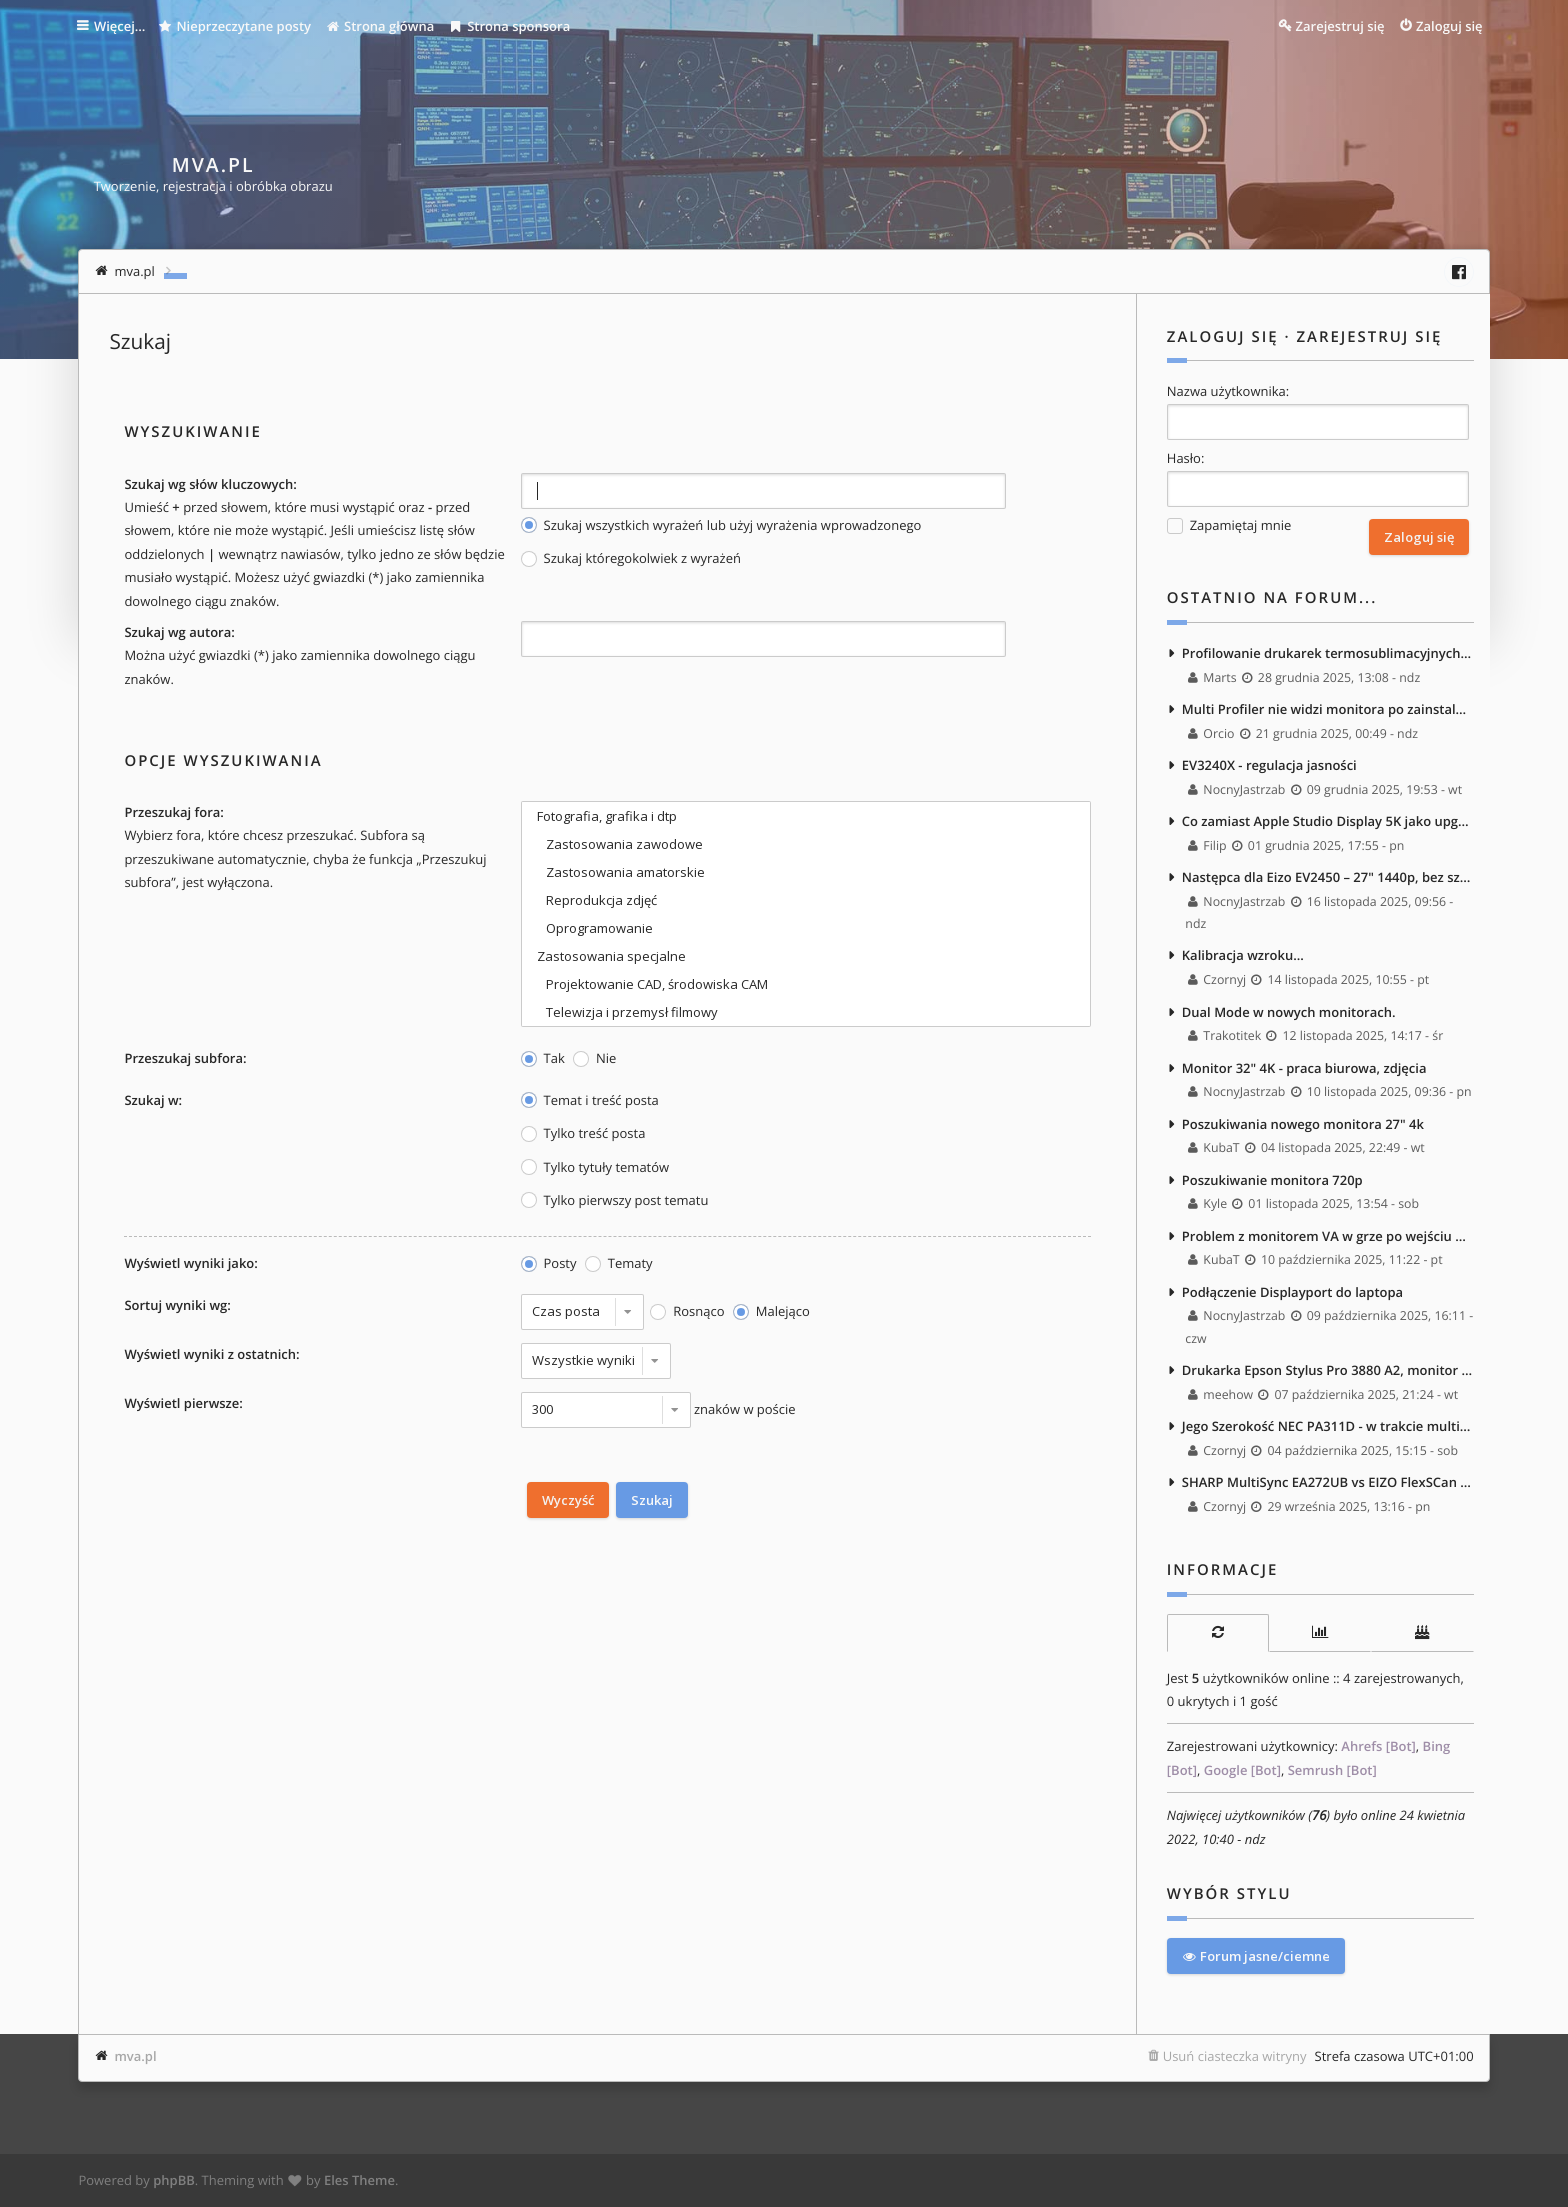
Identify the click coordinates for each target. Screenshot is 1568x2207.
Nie (594, 1058)
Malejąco (771, 1311)
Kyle (1207, 1204)
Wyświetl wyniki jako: (190, 1263)
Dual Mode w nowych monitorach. (1289, 1012)
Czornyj (1217, 979)
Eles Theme (359, 2180)
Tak (543, 1058)
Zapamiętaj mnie (1229, 525)
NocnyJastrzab (1236, 789)
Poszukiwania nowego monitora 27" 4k (1303, 1124)
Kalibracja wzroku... (1243, 956)
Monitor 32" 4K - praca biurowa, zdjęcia (1304, 1068)
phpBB (174, 2180)
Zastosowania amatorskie (806, 872)
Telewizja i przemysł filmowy (806, 1012)
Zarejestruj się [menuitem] (1340, 26)
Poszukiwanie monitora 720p (1272, 1180)
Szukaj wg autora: (179, 632)
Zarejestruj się (1369, 337)
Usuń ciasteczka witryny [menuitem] (1235, 2056)
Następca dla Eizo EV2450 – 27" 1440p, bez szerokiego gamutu (1328, 877)
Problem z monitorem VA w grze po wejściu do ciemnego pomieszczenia (1328, 1236)
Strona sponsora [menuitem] (513, 26)
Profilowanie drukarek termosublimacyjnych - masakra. (1328, 653)
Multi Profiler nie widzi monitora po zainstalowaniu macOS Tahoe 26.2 (1328, 709)
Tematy (619, 1263)
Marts (1212, 677)
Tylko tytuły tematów (595, 1167)
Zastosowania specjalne (806, 956)
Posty (549, 1263)
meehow (1220, 1394)
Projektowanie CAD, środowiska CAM (806, 984)
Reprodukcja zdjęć (806, 900)
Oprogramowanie (806, 928)
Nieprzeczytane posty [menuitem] (239, 26)
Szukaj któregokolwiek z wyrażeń (631, 558)
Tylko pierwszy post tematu (615, 1200)
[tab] (1218, 1632)
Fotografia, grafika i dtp (806, 816)
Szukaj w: (153, 1100)
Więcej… (122, 26)
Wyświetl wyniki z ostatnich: (211, 1354)
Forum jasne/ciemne (1256, 1956)
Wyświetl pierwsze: (183, 1403)
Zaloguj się (1223, 337)
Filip (1207, 845)
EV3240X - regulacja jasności (1269, 765)
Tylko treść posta (583, 1133)
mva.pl (135, 2056)
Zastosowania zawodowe (806, 844)
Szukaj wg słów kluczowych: (210, 484)
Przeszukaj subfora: (185, 1058)
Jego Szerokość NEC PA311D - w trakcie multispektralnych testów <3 (1328, 1426)
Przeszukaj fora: (173, 812)
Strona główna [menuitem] (383, 26)
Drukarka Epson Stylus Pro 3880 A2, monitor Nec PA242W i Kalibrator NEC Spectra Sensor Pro (1328, 1370)
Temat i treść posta (590, 1100)
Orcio (1211, 733)
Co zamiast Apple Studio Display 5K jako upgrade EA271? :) (1328, 821)
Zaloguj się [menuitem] (1449, 26)
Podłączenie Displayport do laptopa (1292, 1292)
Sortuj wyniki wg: (177, 1305)
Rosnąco (687, 1311)
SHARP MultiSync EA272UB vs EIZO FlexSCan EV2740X (1328, 1483)
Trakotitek (1224, 1035)
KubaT (1214, 1147)
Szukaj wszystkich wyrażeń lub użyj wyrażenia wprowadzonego (721, 525)
